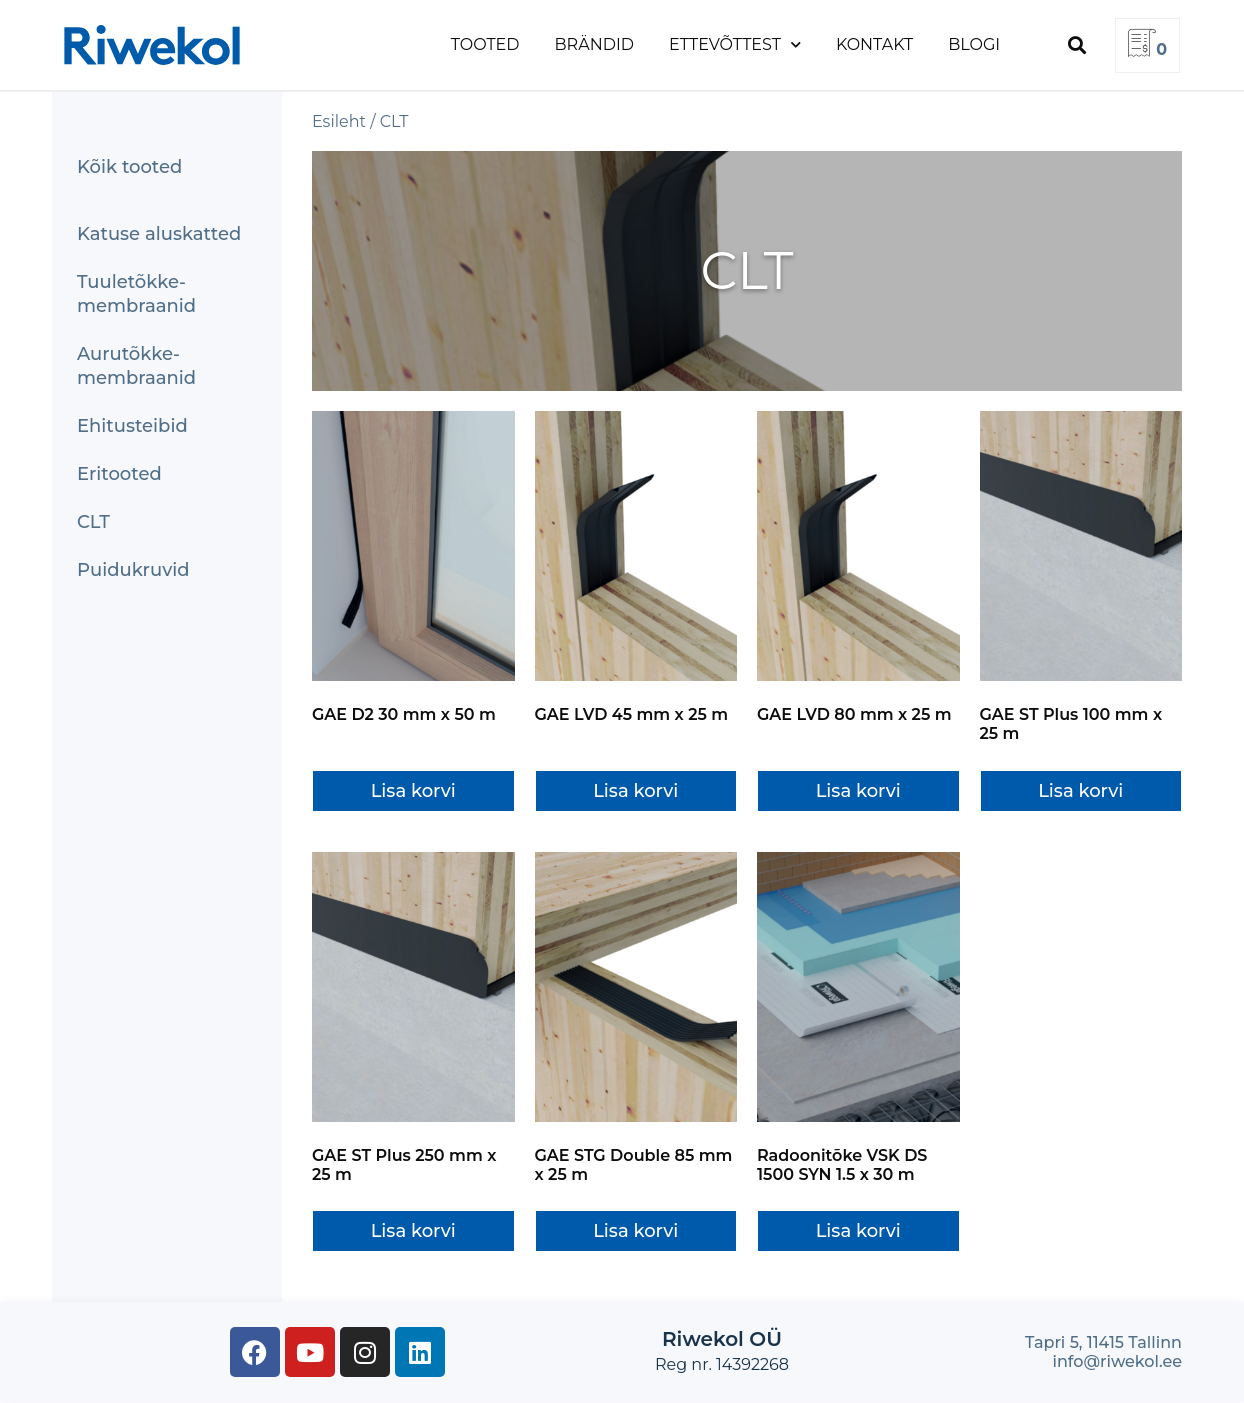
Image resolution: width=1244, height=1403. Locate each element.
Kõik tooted (129, 167)
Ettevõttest (735, 44)
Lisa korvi (413, 791)
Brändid (594, 44)
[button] (1076, 45)
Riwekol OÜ (722, 1339)
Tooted (485, 44)
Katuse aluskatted (159, 234)
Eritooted (119, 474)
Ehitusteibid (132, 426)
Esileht (339, 121)
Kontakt (874, 44)
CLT (93, 522)
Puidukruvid (133, 570)
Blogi (974, 44)
